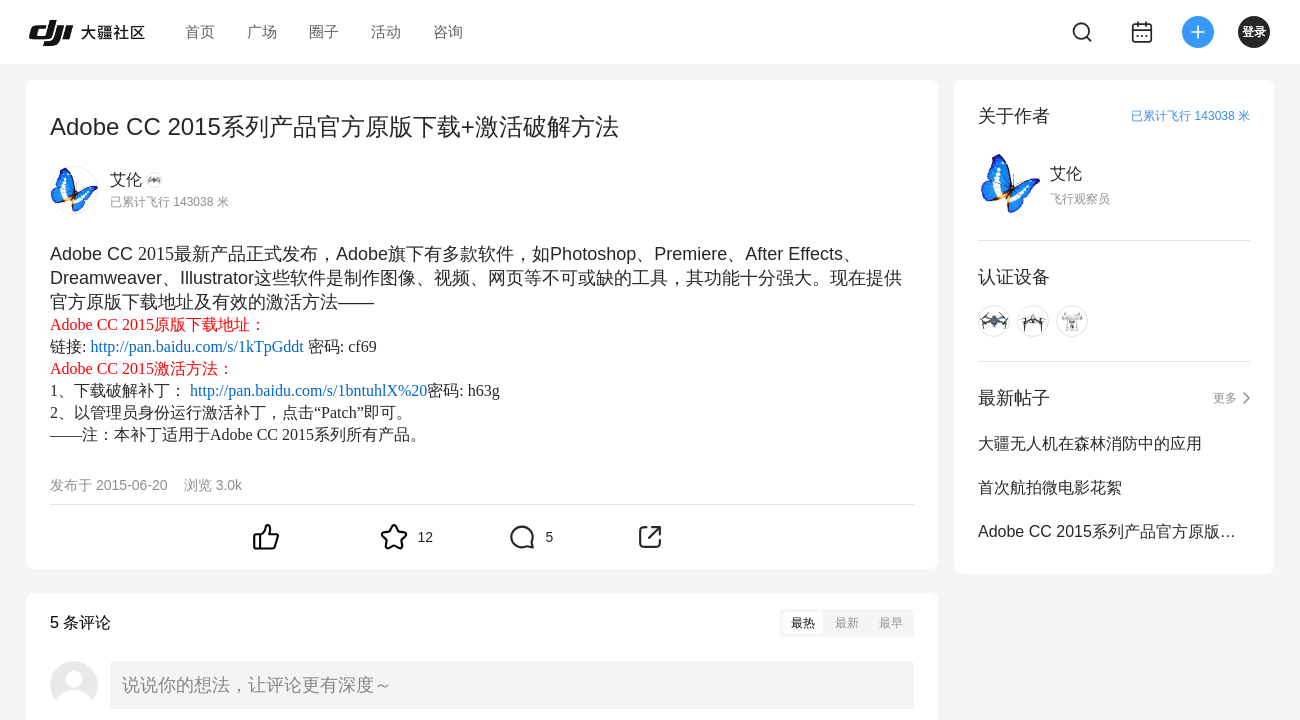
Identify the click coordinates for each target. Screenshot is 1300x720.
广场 (262, 31)
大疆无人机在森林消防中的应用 (1090, 443)
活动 (386, 31)
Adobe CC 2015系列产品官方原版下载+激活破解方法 (1114, 531)
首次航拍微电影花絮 (1050, 487)
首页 (200, 31)
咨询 (448, 31)
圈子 (324, 31)
